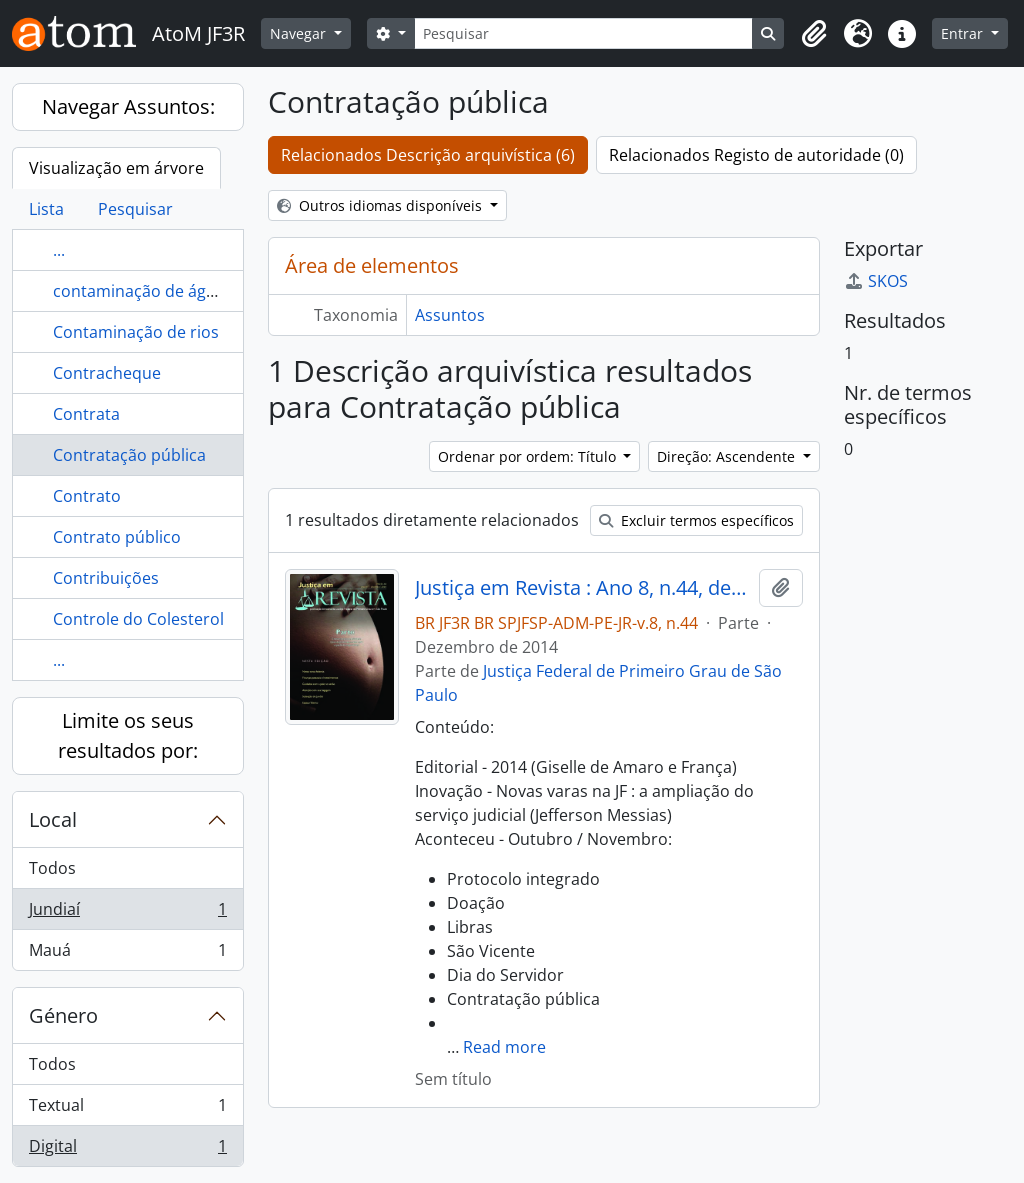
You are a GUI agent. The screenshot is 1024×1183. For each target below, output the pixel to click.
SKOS (876, 281)
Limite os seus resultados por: (128, 735)
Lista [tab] (46, 209)
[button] (814, 34)
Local (53, 819)
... (59, 250)
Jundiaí (127, 913)
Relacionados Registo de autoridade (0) (756, 155)
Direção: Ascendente (728, 456)
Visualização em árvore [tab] (116, 168)
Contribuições (106, 578)
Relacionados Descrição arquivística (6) (428, 155)
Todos (52, 868)
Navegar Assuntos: (128, 106)
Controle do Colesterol (138, 619)
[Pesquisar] (584, 33)
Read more (504, 1047)
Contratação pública (129, 455)
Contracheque (107, 373)
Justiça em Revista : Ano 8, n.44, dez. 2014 (583, 588)
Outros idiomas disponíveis (381, 205)
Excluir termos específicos (696, 520)
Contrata (86, 414)
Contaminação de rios (136, 332)
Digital (127, 1150)
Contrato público (117, 537)
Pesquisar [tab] (135, 209)
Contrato (87, 496)
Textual (127, 1109)
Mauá (127, 954)
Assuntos (450, 315)
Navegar (300, 33)
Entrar (964, 33)
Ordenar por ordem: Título (529, 456)
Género (63, 1015)
